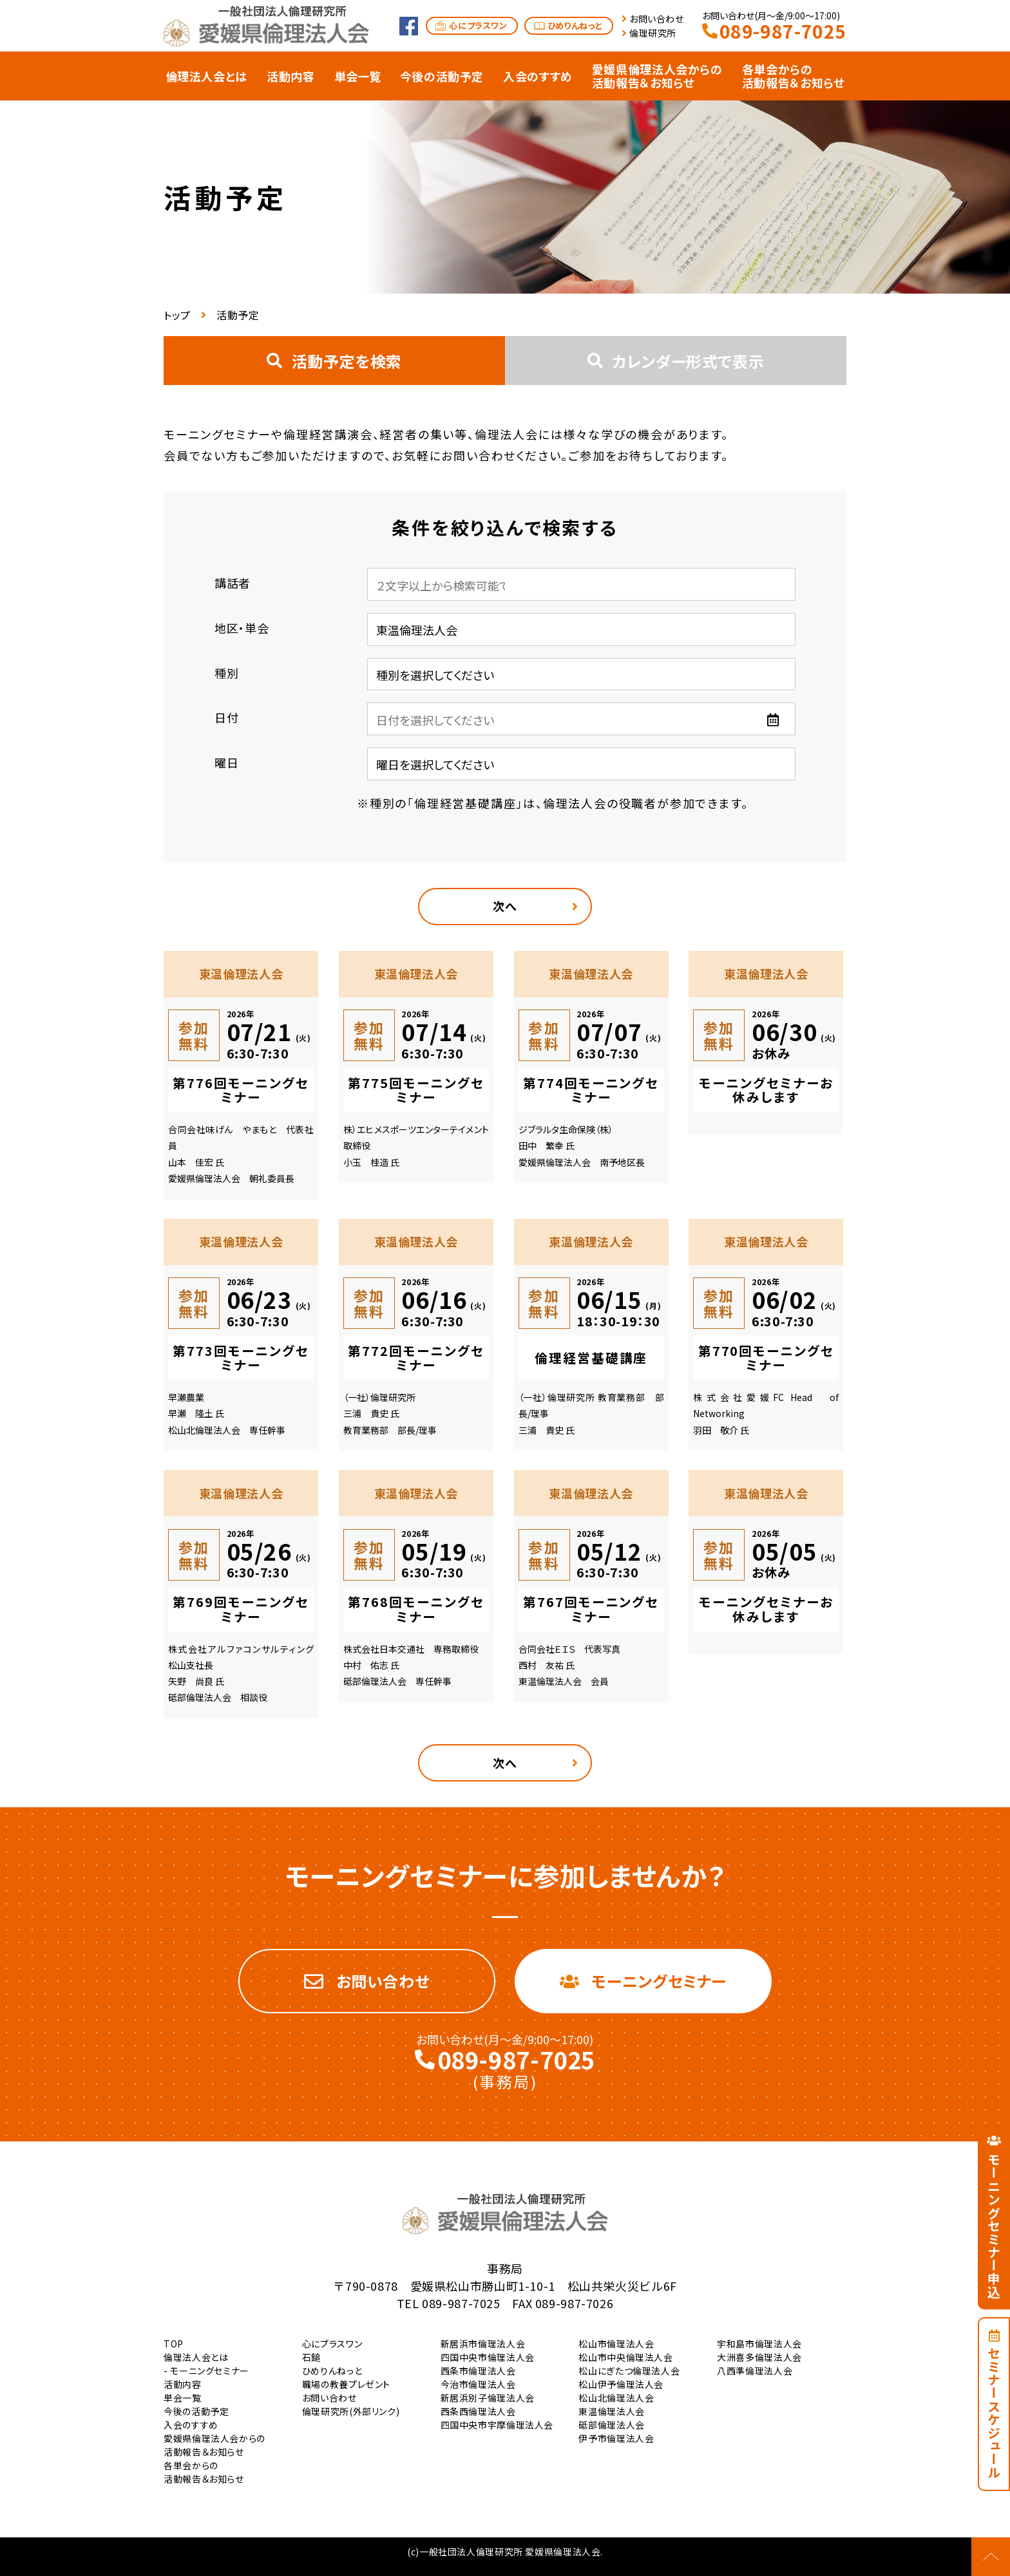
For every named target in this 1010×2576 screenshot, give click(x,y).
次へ (505, 906)
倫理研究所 (652, 32)
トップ (177, 315)
